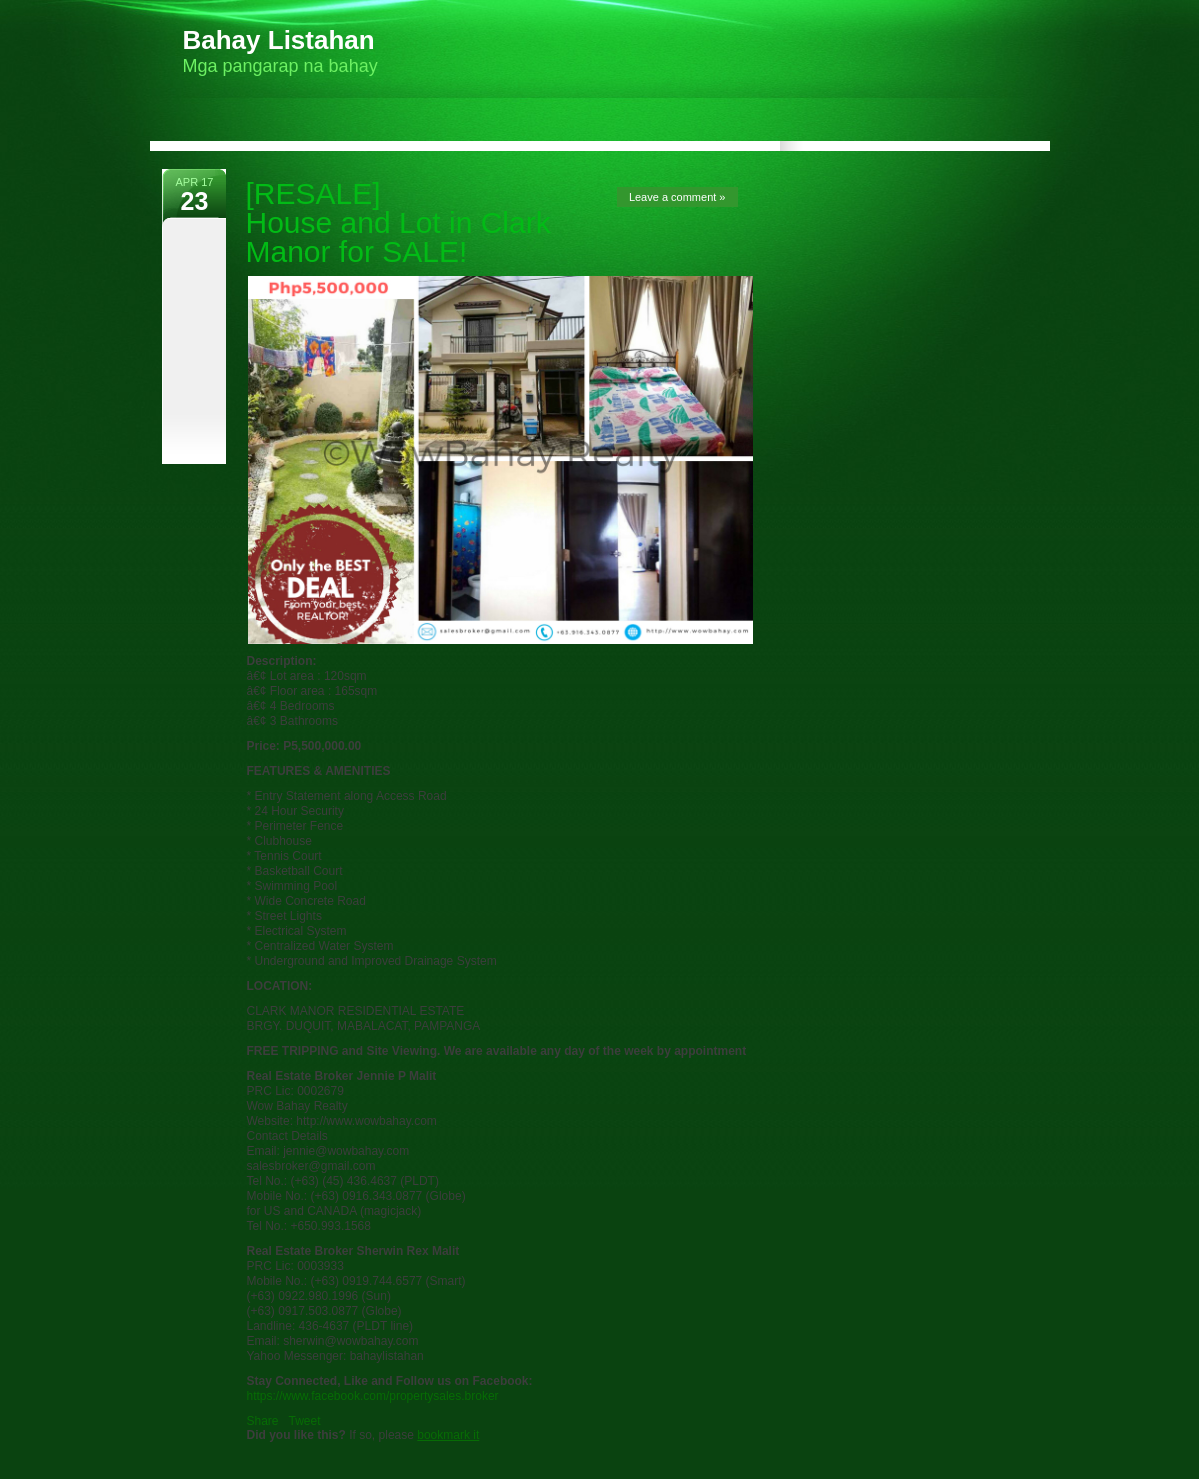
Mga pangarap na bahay (280, 50)
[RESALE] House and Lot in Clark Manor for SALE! (398, 222)
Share (263, 1421)
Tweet (305, 1421)
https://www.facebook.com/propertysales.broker (373, 1396)
